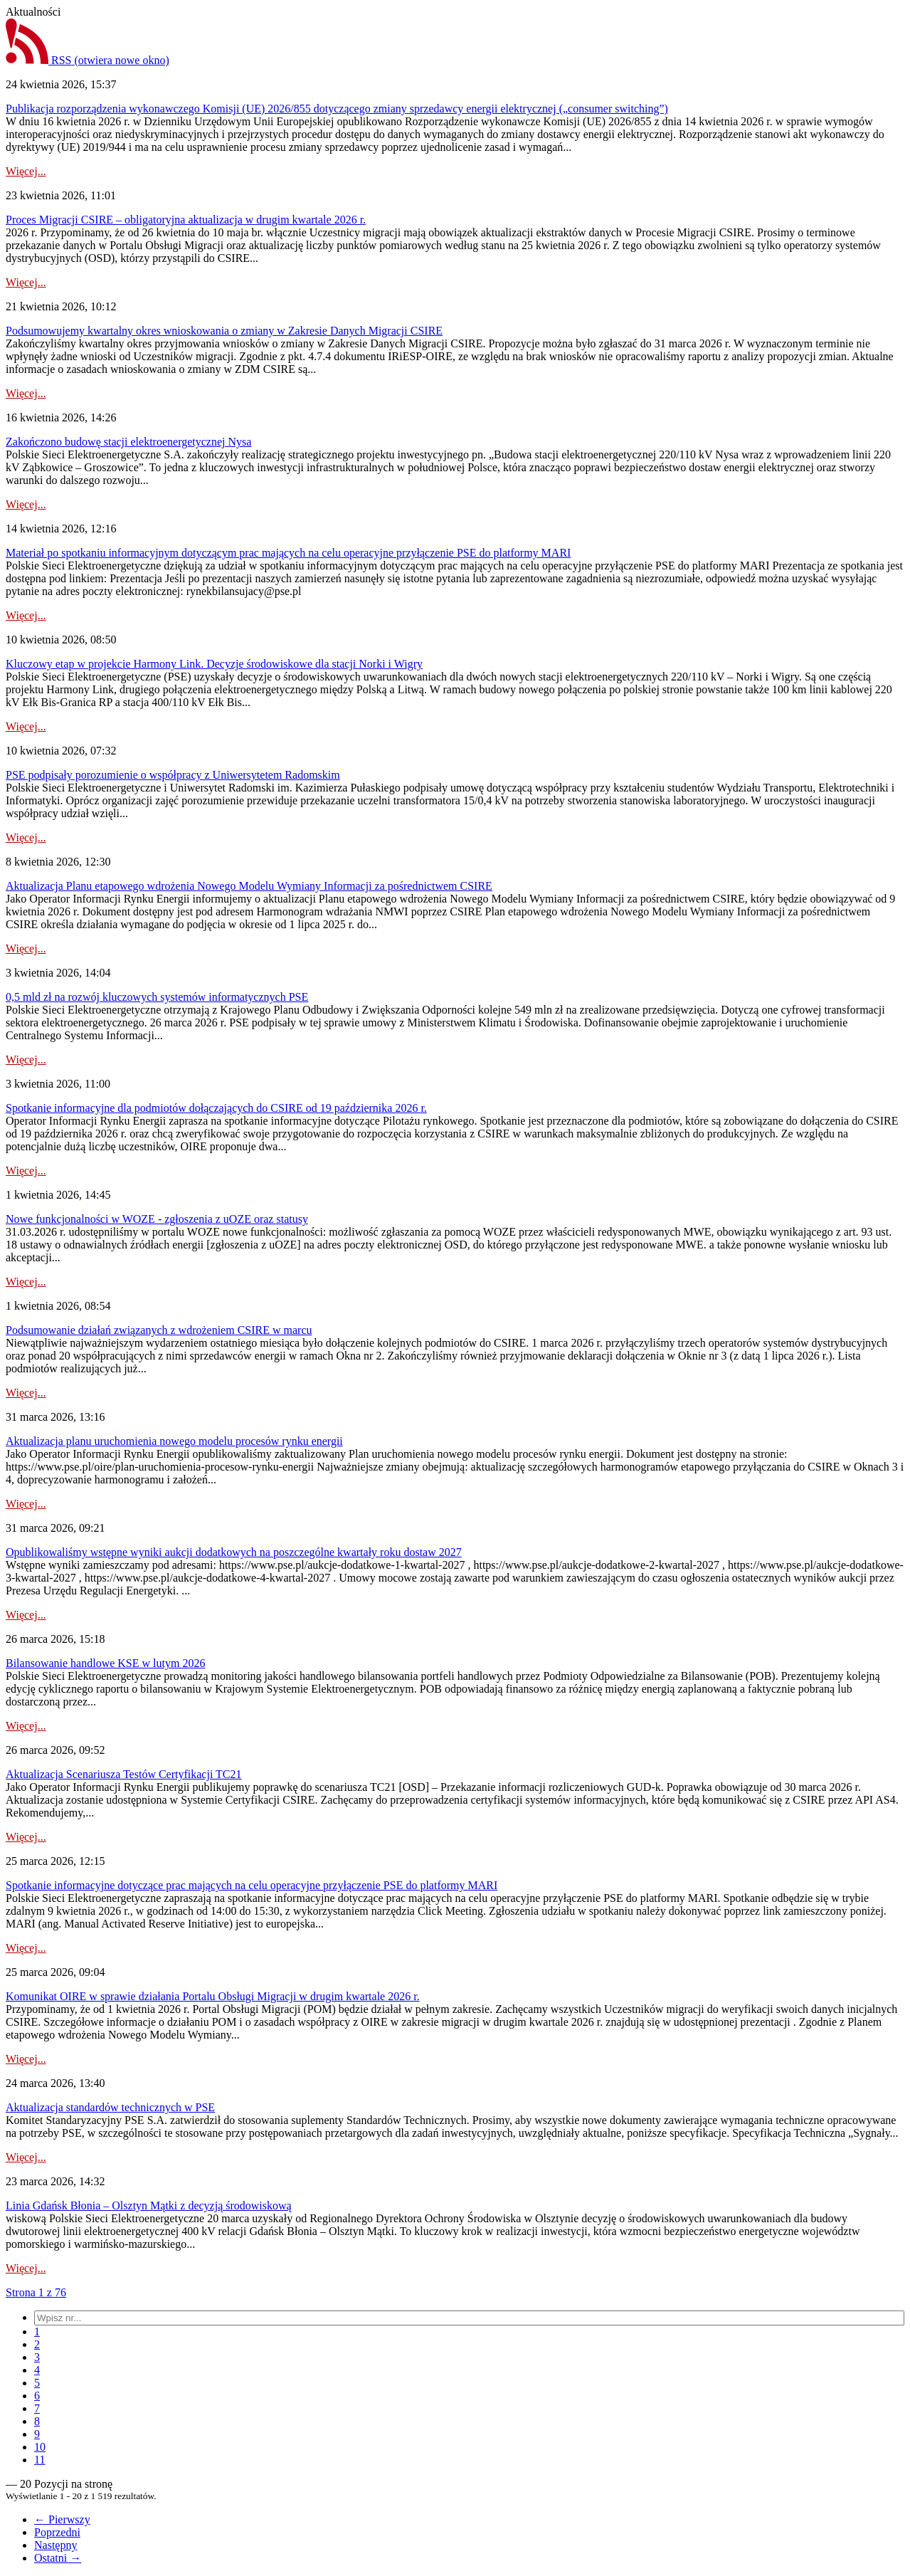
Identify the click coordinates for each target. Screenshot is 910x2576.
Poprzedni (57, 2532)
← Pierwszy (62, 2519)
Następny (55, 2545)
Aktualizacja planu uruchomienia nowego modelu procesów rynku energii (174, 1441)
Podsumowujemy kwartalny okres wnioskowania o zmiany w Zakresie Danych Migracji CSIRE (224, 331)
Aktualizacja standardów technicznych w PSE (110, 2107)
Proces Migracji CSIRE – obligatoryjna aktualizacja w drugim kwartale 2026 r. (186, 220)
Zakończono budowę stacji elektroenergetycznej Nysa (128, 442)
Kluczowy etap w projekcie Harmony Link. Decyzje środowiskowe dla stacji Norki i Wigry (214, 664)
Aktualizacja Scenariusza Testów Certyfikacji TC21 (124, 1774)
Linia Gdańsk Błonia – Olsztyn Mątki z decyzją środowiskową (149, 2205)
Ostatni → (57, 2558)
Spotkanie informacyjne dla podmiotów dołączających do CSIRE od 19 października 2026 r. (216, 1108)
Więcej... (26, 171)
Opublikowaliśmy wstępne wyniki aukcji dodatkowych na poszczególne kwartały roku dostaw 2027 (234, 1552)
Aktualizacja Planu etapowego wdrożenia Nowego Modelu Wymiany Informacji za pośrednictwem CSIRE (249, 886)
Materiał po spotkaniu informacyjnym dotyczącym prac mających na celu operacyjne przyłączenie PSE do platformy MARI (288, 553)
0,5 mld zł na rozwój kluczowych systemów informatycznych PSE (157, 997)
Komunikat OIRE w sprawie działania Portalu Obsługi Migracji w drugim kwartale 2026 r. (213, 1996)
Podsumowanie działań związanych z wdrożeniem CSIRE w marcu (159, 1330)
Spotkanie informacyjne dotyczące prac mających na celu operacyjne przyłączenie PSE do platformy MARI (251, 1885)
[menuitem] (37, 2331)
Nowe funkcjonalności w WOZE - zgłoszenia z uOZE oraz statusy (157, 1219)
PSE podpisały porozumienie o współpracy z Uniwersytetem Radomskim (173, 775)
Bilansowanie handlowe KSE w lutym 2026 (105, 1663)
